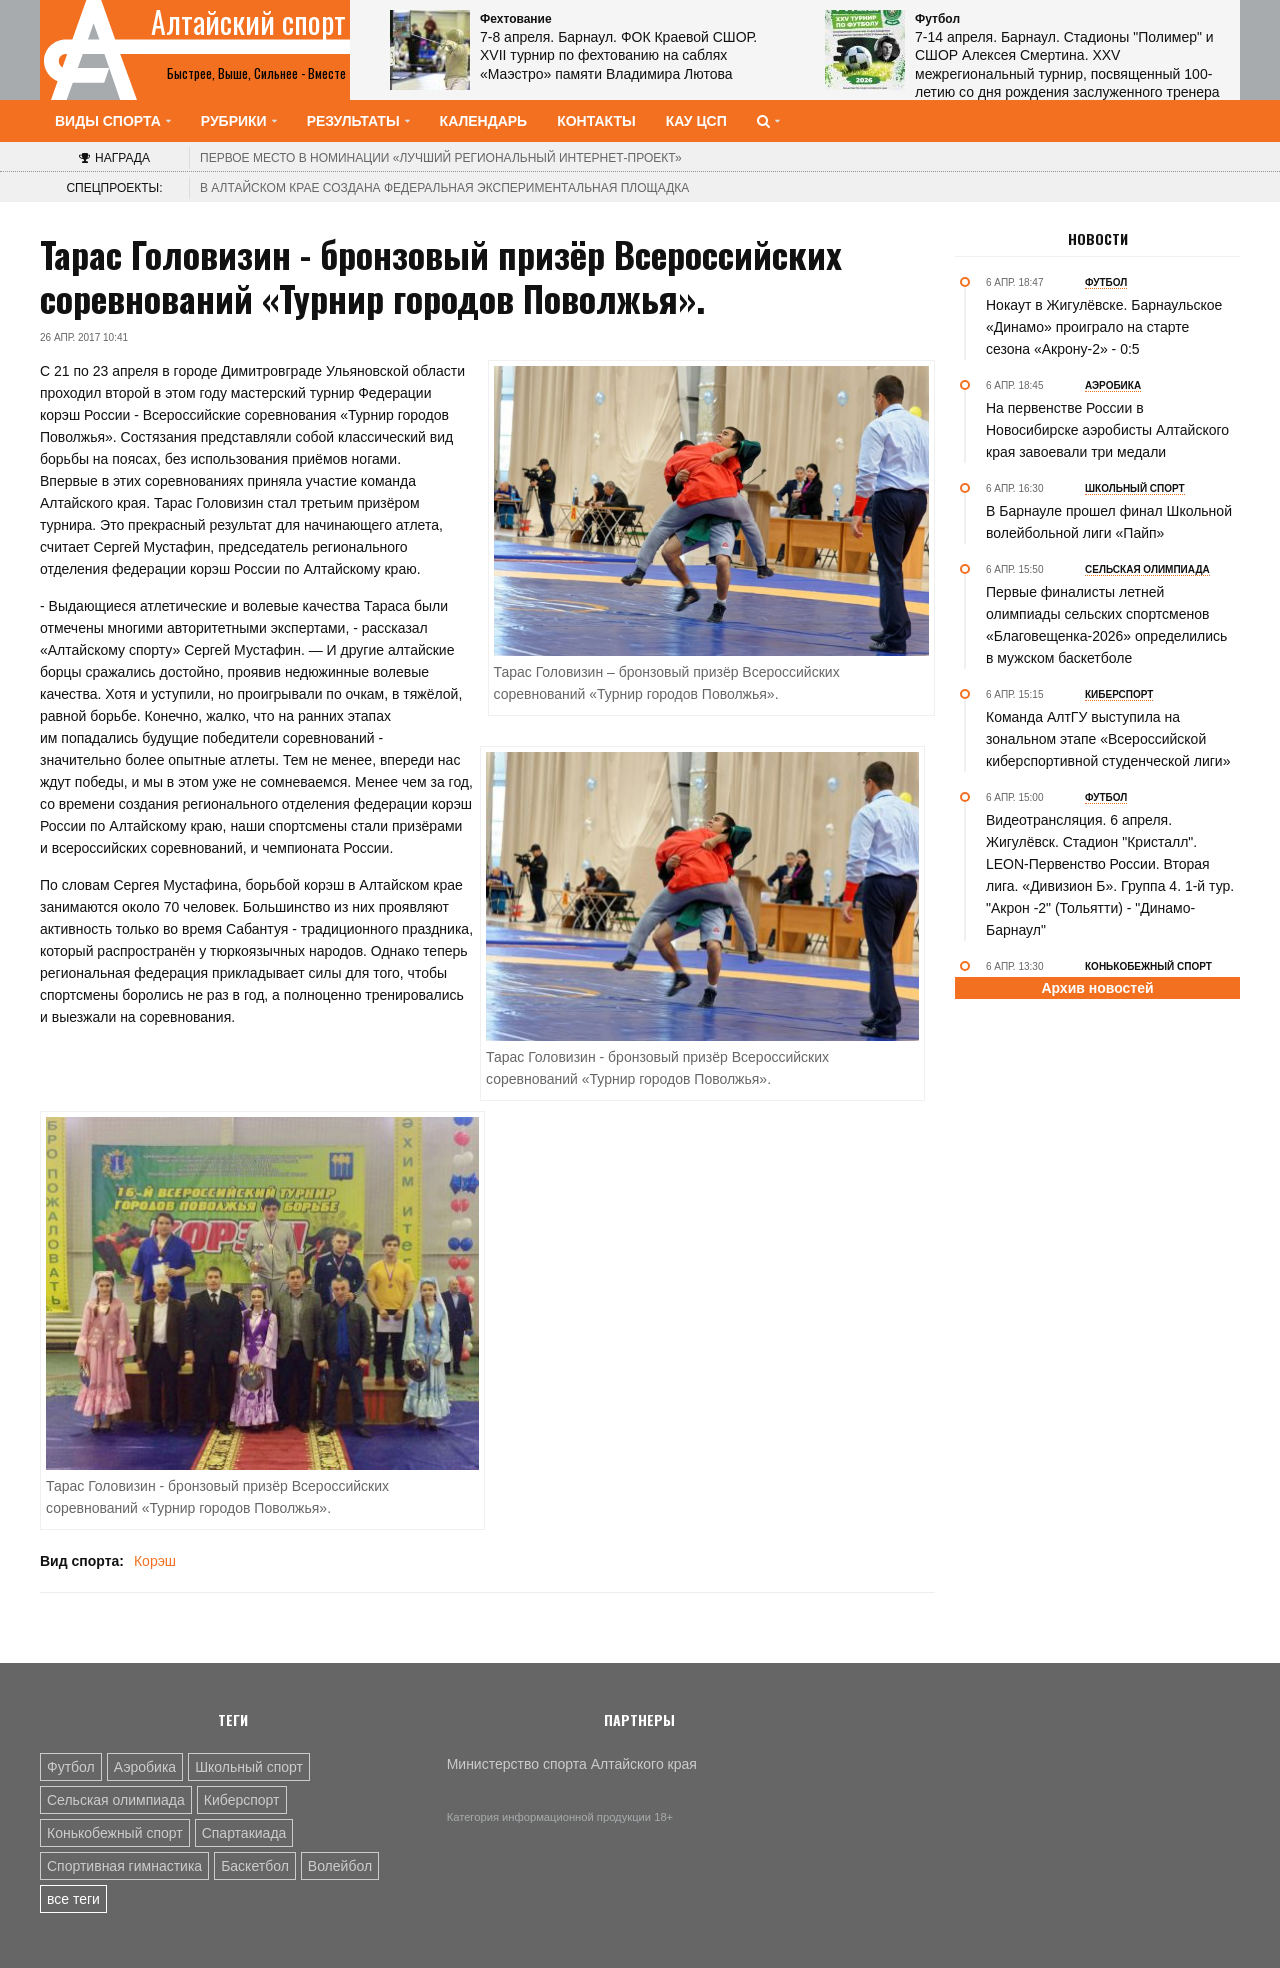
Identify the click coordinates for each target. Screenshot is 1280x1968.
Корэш (155, 1561)
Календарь (484, 121)
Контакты (596, 121)
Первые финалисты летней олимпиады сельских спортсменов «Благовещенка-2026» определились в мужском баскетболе (1106, 625)
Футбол (71, 1767)
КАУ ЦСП (696, 121)
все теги (73, 1899)
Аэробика (145, 1767)
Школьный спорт (249, 1767)
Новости (1098, 239)
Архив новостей (1097, 988)
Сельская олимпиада (116, 1800)
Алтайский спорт (248, 22)
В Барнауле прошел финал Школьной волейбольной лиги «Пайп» (1109, 522)
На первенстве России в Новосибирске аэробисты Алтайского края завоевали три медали (1107, 430)
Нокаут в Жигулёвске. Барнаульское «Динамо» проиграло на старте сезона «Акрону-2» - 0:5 (1104, 327)
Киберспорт (242, 1800)
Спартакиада (244, 1833)
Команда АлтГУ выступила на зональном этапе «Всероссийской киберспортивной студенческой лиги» (1108, 739)
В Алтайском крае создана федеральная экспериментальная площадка (444, 188)
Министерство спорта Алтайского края (572, 1764)
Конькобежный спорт (115, 1833)
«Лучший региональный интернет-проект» (441, 158)
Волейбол (340, 1866)
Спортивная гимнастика (124, 1866)
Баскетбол (255, 1866)
